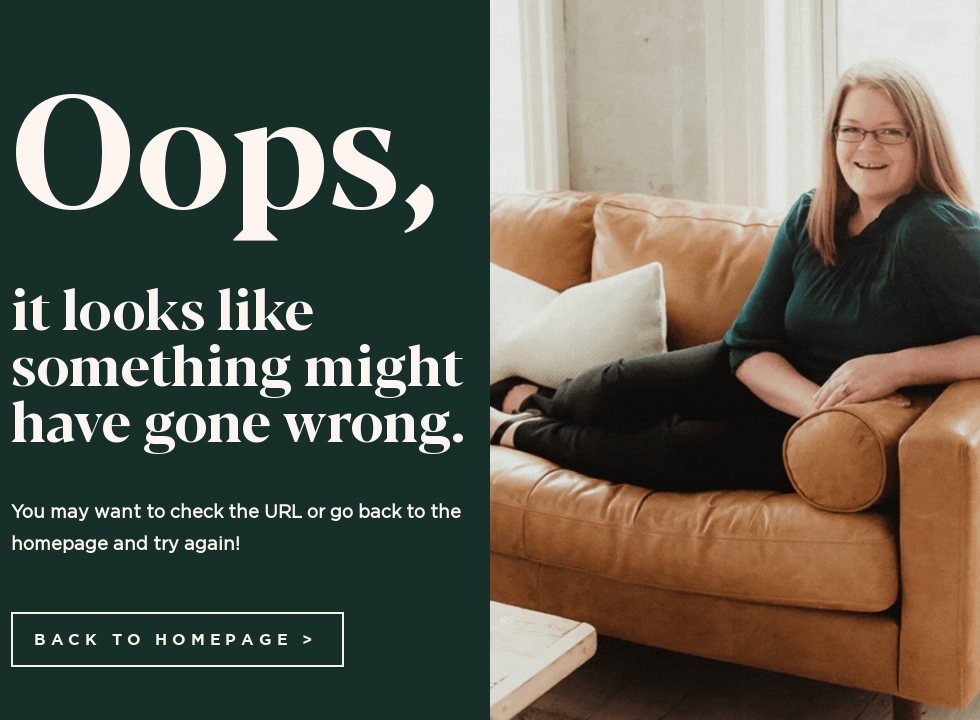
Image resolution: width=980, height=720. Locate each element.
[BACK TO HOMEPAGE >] (177, 639)
